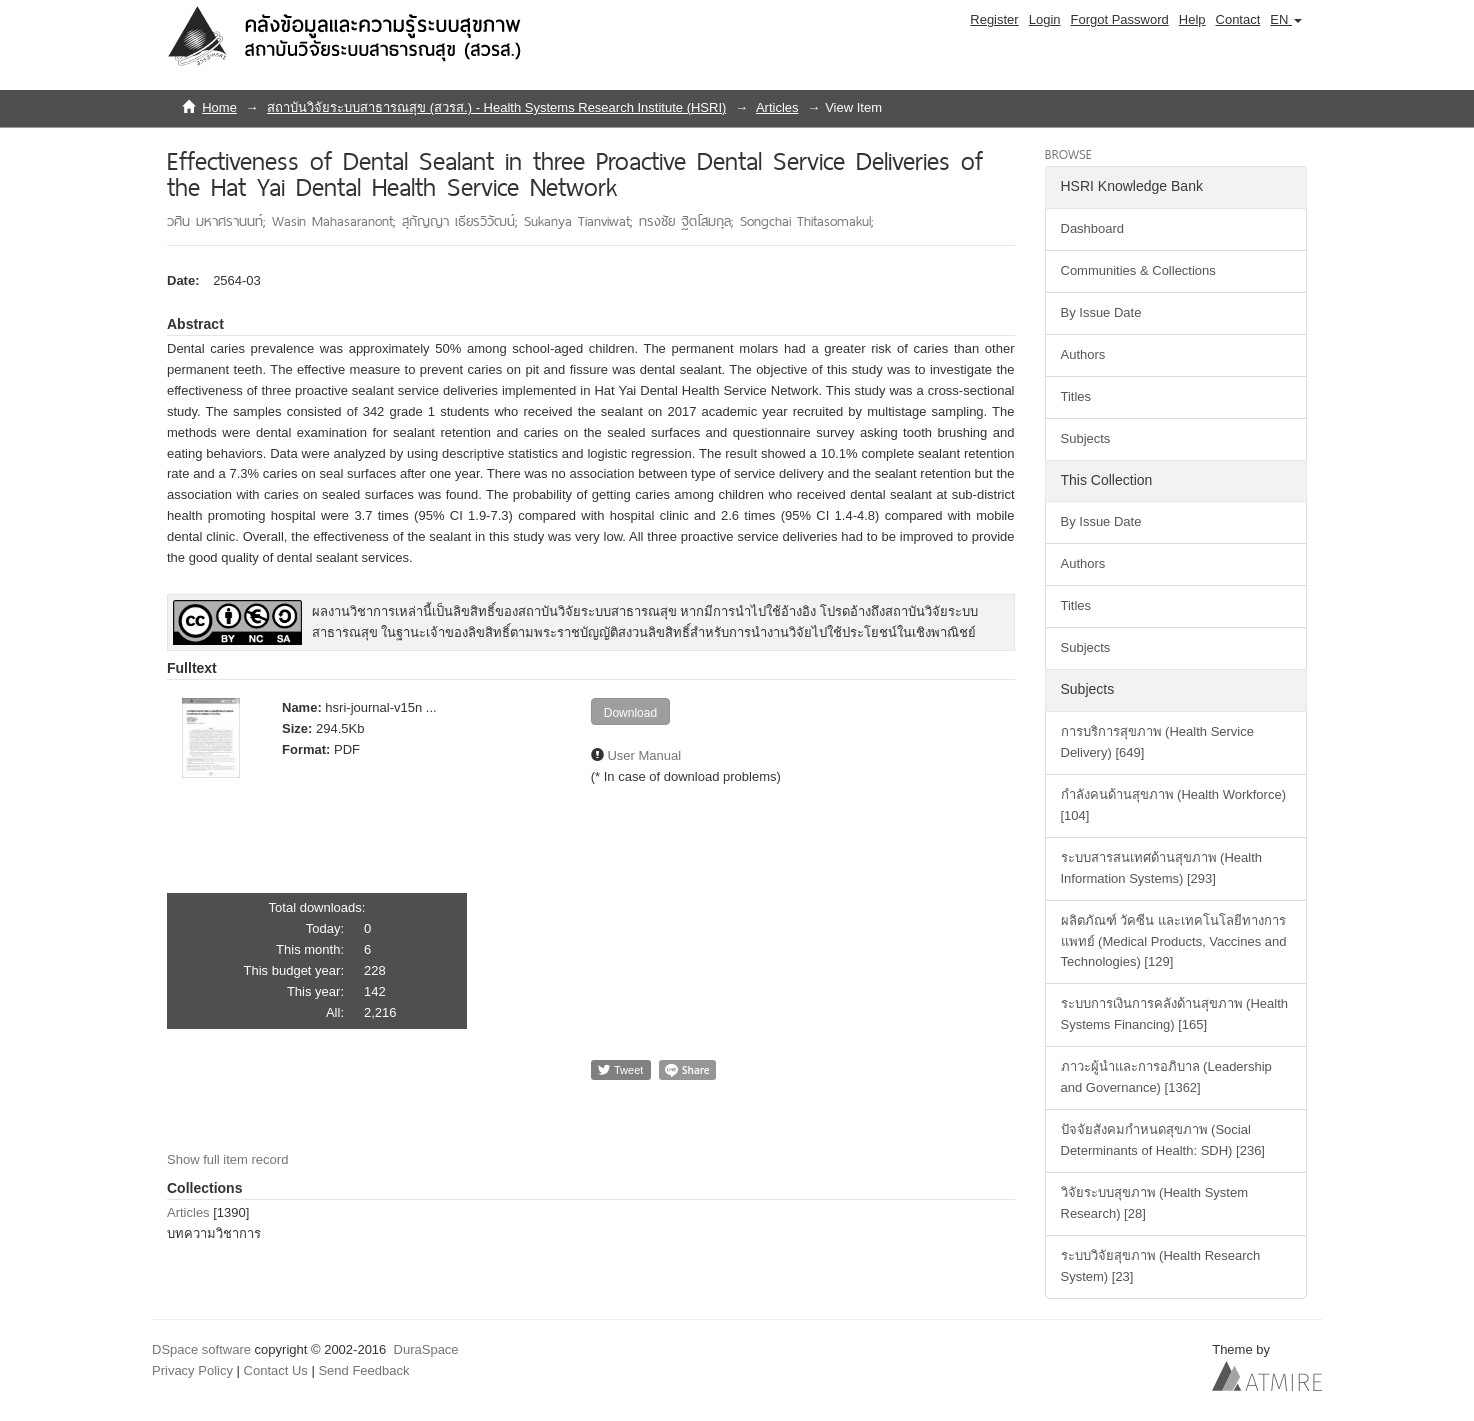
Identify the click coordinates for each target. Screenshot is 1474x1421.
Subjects (1086, 438)
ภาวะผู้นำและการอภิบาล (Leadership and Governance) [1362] (1166, 1077)
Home (219, 107)
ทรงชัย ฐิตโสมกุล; (689, 221)
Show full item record (227, 1159)
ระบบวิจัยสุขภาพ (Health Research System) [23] (1161, 1266)
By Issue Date (1101, 312)
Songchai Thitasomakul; (807, 221)
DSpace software (201, 1349)
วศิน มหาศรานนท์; (219, 221)
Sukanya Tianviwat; (581, 221)
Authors (1083, 354)
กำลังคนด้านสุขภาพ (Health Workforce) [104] (1173, 805)
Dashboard (1093, 228)
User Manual (644, 755)
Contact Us (276, 1370)
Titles (1076, 396)
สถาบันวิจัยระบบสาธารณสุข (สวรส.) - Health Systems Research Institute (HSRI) (496, 107)
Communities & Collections (1138, 270)
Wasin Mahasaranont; (337, 221)
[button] (1286, 20)
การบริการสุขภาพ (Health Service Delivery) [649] (1157, 742)
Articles (777, 107)
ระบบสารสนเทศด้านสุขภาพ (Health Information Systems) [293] (1162, 868)
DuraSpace (426, 1349)
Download (630, 713)
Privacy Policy (192, 1370)
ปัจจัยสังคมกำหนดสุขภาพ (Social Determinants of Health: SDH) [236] (1163, 1140)
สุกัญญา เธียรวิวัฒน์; (463, 221)
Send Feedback (363, 1370)
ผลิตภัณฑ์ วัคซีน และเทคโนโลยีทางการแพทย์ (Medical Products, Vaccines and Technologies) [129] (1174, 941)
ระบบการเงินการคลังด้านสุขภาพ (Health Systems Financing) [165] (1175, 1014)
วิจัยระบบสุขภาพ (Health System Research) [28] (1154, 1203)
